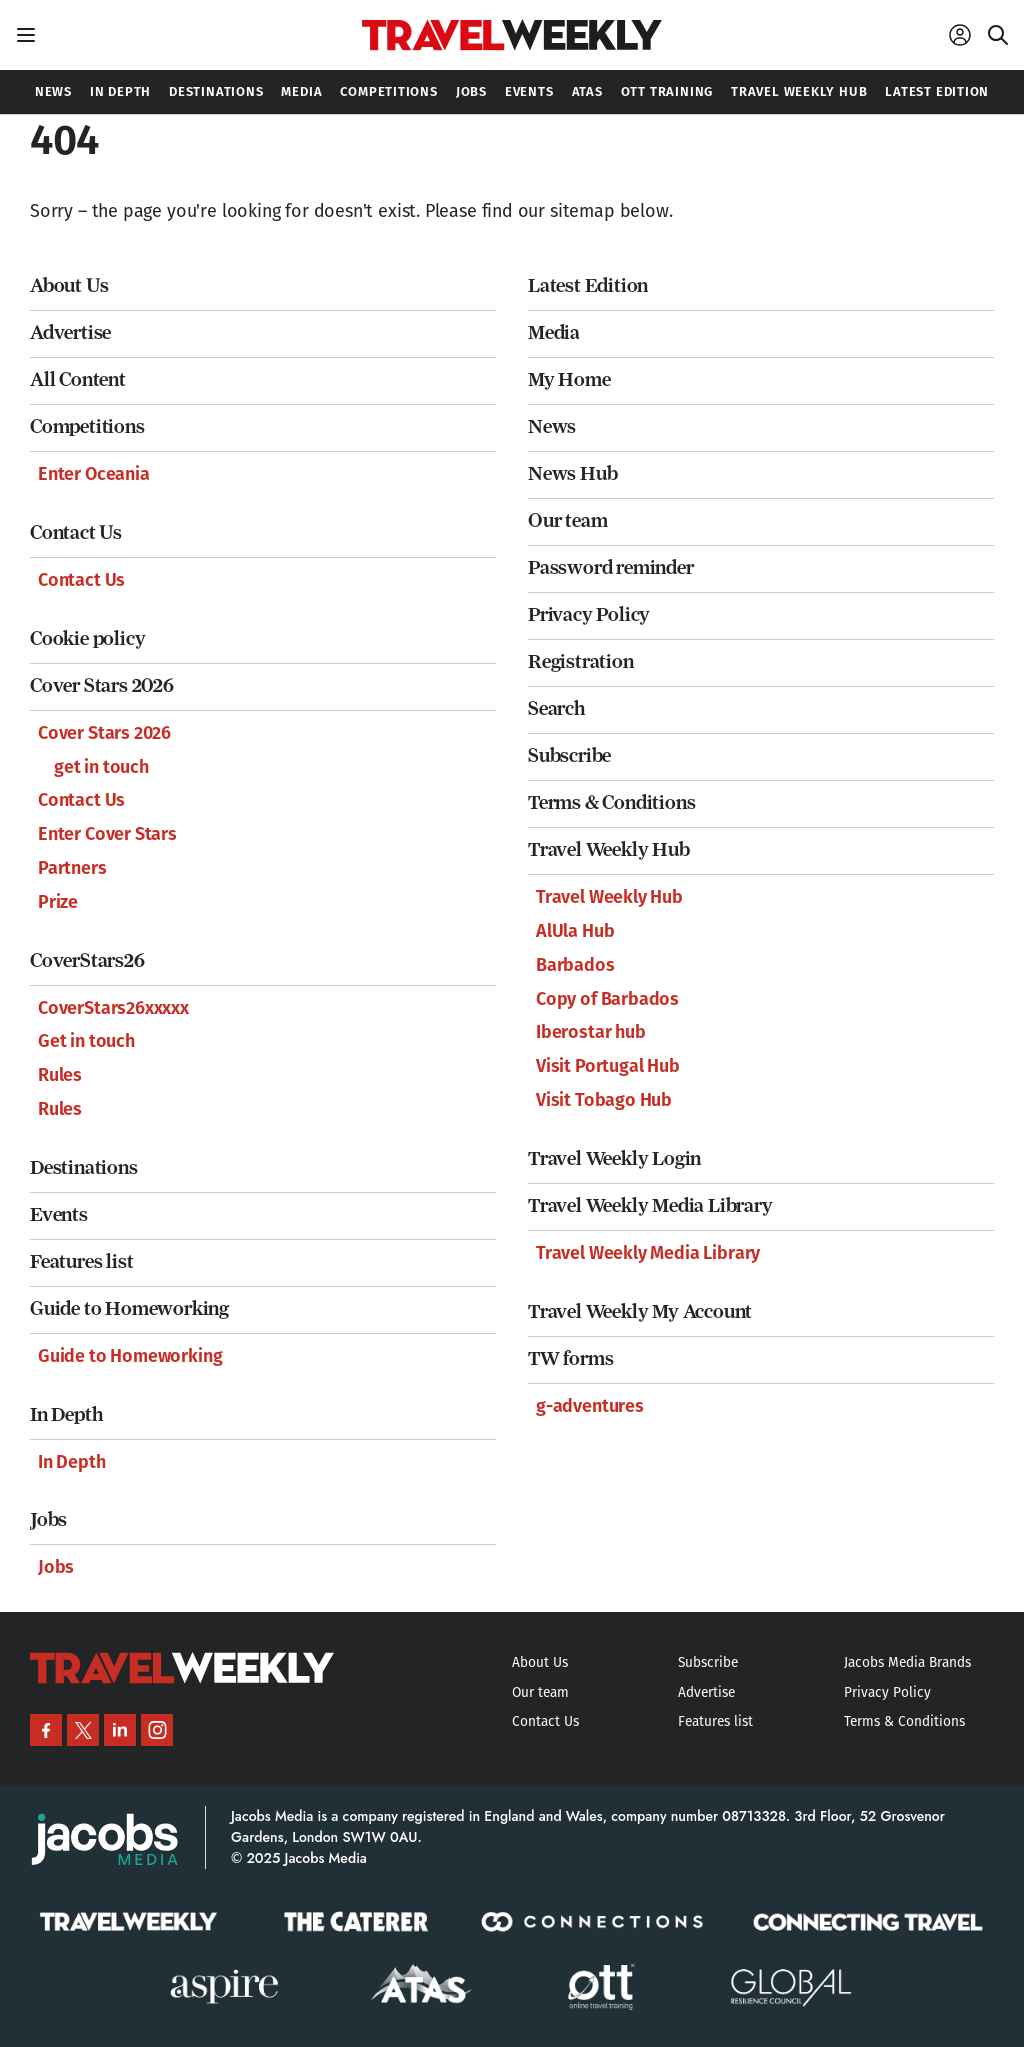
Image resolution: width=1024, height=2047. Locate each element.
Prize (58, 902)
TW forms (570, 1358)
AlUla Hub (575, 931)
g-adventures (590, 1406)
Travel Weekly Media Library (650, 1205)
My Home (569, 379)
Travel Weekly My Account (640, 1311)
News (552, 426)
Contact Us (76, 532)
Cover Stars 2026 (102, 685)
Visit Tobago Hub (604, 1100)
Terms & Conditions (611, 802)
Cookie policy (87, 638)
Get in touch (86, 1041)
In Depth (66, 1414)
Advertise (70, 332)
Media (554, 332)
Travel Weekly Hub (609, 849)
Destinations (84, 1167)
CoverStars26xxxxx (113, 1008)
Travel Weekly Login (614, 1158)
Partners (72, 868)
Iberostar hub (591, 1032)
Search (556, 708)
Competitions (87, 426)
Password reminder (611, 567)
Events (59, 1214)
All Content (78, 379)
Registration (581, 661)
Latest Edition (588, 285)
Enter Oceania (94, 474)
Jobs (48, 1519)
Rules (60, 1075)
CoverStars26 (87, 960)
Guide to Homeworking (129, 1308)
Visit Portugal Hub (608, 1066)
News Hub (572, 473)
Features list (81, 1261)
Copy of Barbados (607, 999)
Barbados (575, 965)
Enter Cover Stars (107, 834)
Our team (567, 520)
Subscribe (569, 755)
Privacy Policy (589, 614)
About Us (69, 285)
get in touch (101, 767)
